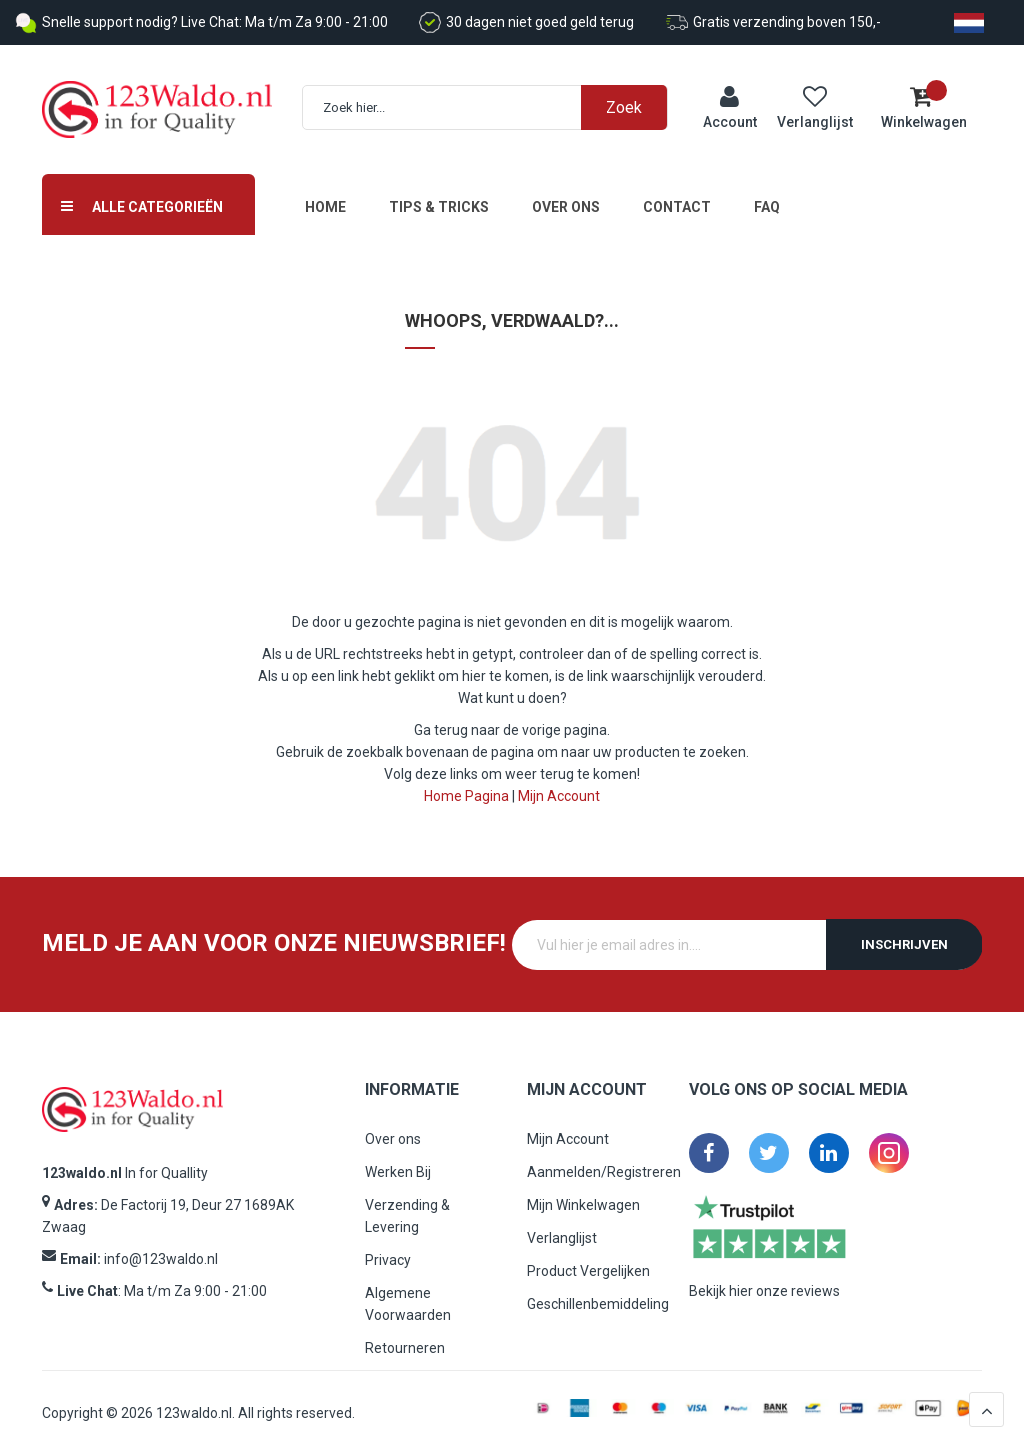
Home (325, 198)
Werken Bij (398, 1163)
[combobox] (495, 103)
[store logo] (157, 105)
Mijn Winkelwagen (583, 1196)
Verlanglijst (562, 1229)
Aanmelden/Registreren (604, 1163)
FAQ (767, 198)
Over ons (566, 198)
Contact (677, 198)
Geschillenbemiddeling (598, 1295)
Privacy (388, 1251)
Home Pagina (466, 787)
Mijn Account (559, 787)
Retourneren (405, 1339)
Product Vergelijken (588, 1262)
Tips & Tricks (439, 198)
